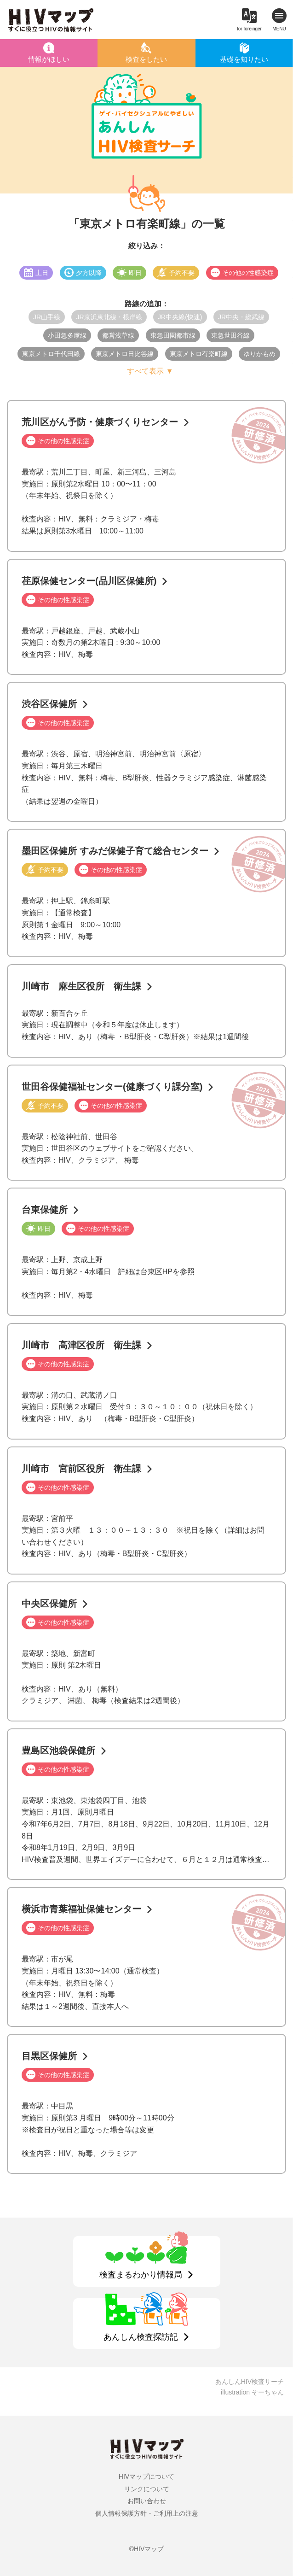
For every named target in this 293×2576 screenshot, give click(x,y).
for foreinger (249, 28)
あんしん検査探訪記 (140, 2337)
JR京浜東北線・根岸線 (109, 317)
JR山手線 (46, 317)
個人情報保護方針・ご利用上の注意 (146, 2513)
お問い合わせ (146, 2501)
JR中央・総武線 (241, 317)
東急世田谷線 (230, 335)
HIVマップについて (146, 2476)
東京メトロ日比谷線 (125, 353)
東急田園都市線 (172, 335)
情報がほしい (48, 59)
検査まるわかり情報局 (140, 2274)
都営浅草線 (118, 335)
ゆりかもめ (259, 353)
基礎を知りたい (244, 59)
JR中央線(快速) (180, 317)
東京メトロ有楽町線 (199, 353)
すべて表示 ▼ (150, 371)
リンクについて (146, 2489)
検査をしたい (146, 59)
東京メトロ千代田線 (51, 353)
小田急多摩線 (67, 335)
